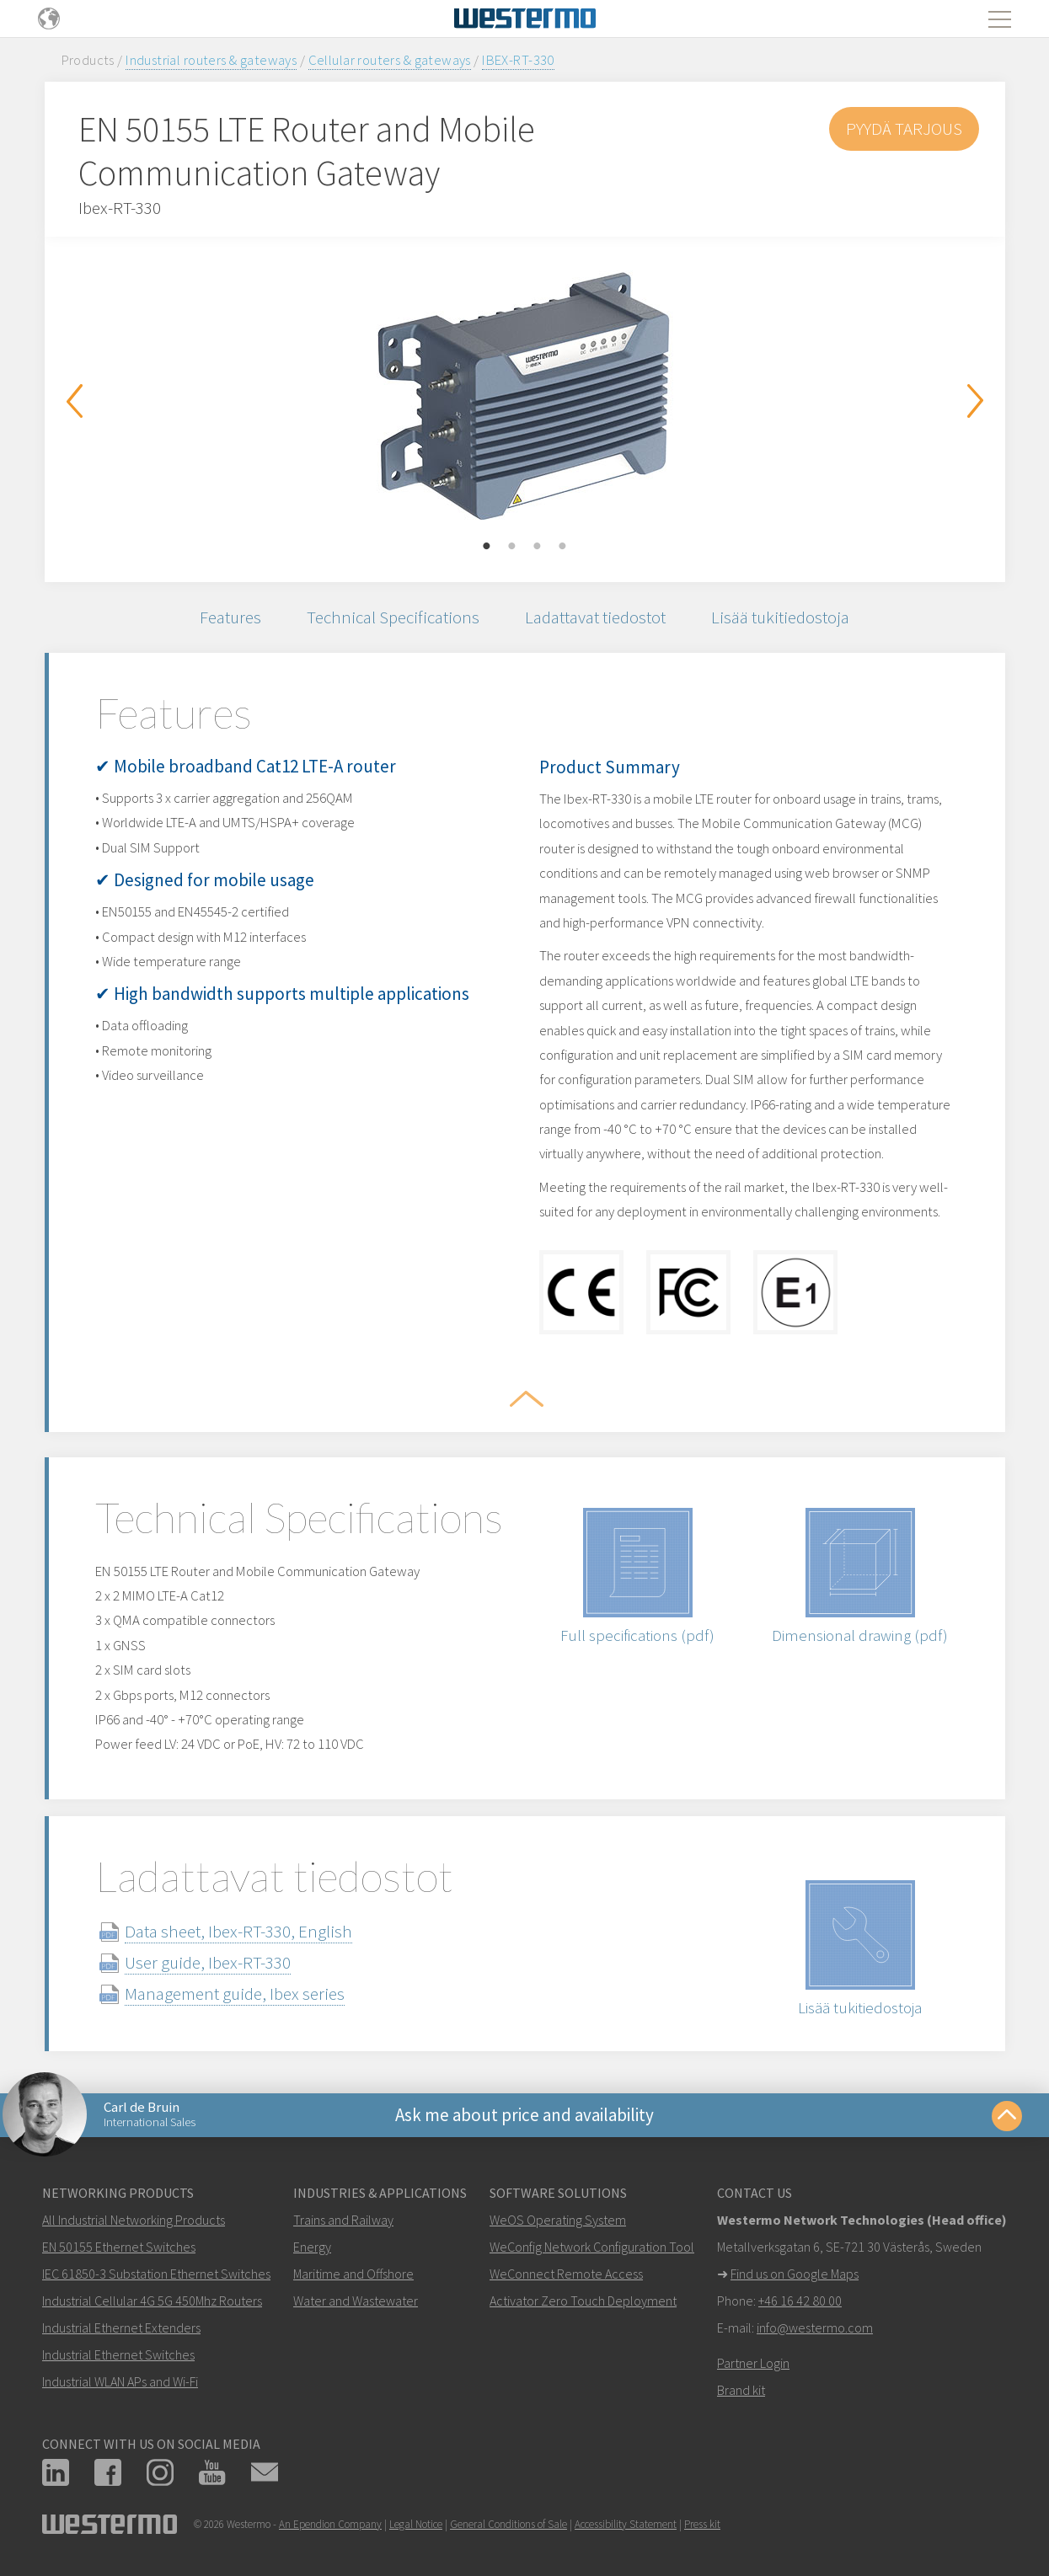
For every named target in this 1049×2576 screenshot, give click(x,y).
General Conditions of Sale (508, 2524)
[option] (524, 396)
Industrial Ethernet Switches (118, 2354)
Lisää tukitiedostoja (780, 617)
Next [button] (976, 401)
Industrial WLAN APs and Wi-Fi (120, 2381)
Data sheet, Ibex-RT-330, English (238, 1931)
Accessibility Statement (626, 2524)
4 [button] (562, 546)
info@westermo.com (815, 2327)
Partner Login (753, 2362)
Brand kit (741, 2389)
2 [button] (512, 546)
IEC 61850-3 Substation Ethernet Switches (156, 2273)
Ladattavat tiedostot (595, 617)
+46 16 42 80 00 (800, 2300)
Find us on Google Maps (795, 2273)
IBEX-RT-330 (518, 60)
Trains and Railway (343, 2219)
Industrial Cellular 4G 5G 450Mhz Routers (152, 2300)
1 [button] (487, 546)
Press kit (702, 2524)
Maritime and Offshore (353, 2273)
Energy (312, 2246)
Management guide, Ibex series (235, 1993)
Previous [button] (74, 401)
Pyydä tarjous (904, 128)
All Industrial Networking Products (133, 2219)
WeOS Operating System (558, 2219)
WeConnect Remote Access (566, 2273)
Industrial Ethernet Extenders (121, 2327)
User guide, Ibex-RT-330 (208, 1962)
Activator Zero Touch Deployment (583, 2300)
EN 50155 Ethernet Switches (118, 2246)
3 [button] (537, 546)
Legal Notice (415, 2524)
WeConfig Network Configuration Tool (592, 2246)
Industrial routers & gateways (211, 60)
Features (230, 617)
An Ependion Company (330, 2524)
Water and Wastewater (355, 2300)
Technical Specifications (393, 617)
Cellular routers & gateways (389, 60)
